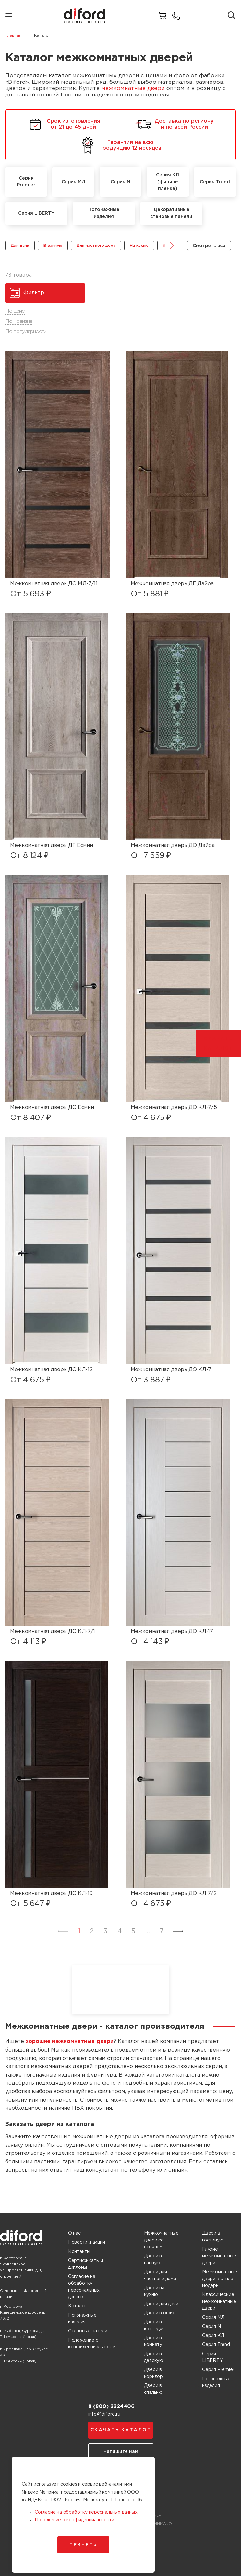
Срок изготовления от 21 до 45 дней (63, 124)
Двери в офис (159, 2313)
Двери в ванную (153, 2259)
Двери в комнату (153, 2341)
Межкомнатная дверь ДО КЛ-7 (171, 1369)
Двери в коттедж (154, 2325)
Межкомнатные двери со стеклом (161, 2240)
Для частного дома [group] (96, 245)
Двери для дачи (161, 2304)
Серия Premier (218, 2370)
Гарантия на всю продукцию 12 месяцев (121, 145)
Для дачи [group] (20, 245)
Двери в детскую (153, 2357)
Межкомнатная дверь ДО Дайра (173, 845)
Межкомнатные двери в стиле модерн (219, 2279)
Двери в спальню (153, 2389)
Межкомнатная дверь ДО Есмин (52, 1107)
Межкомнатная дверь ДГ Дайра (172, 583)
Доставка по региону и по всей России (174, 124)
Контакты (79, 2252)
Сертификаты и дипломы (85, 2264)
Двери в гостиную (212, 2236)
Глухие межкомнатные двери (219, 2256)
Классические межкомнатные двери (219, 2301)
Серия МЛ (213, 2317)
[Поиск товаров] (232, 16)
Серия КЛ (213, 2336)
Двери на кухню (154, 2291)
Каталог (77, 2306)
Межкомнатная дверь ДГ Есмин (51, 845)
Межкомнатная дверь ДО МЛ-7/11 (54, 583)
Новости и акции (86, 2242)
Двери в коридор (153, 2373)
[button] (167, 245)
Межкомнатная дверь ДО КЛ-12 (51, 1369)
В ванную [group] (52, 245)
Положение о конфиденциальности (92, 2343)
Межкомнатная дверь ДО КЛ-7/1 (52, 1631)
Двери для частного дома (160, 2275)
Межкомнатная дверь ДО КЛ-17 (172, 1631)
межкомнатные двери (133, 88)
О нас (74, 2233)
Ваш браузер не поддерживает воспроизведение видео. (120, 1989)
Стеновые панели (87, 2331)
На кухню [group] (139, 245)
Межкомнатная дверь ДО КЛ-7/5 (174, 1107)
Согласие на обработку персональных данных (84, 2287)
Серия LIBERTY (212, 2357)
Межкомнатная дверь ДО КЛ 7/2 (174, 1893)
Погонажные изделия (82, 2318)
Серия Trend (216, 2345)
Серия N (211, 2327)
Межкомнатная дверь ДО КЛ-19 (51, 1893)
